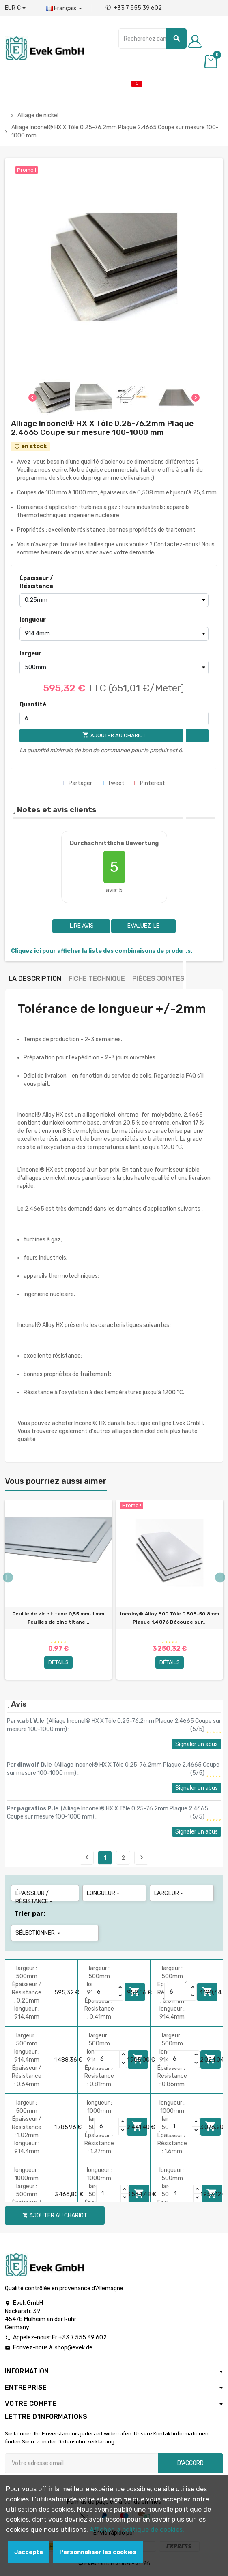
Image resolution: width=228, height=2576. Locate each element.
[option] (58, 1590)
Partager (77, 783)
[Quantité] (113, 718)
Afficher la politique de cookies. (137, 2529)
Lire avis (81, 925)
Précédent (87, 1857)
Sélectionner (38, 1933)
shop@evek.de (73, 2347)
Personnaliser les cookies (97, 2552)
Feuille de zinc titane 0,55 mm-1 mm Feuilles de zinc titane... (58, 1618)
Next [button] (220, 1578)
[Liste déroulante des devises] (15, 8)
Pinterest (149, 783)
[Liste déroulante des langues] (64, 8)
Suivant (142, 1857)
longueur (32, 619)
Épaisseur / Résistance (36, 582)
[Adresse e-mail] (81, 2463)
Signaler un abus (196, 1744)
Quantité (32, 704)
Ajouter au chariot (54, 2215)
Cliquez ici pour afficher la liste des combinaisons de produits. (101, 951)
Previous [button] (8, 1578)
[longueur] (113, 634)
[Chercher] (152, 38)
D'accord (190, 2463)
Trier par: (29, 1913)
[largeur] (113, 667)
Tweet (113, 783)
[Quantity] (104, 1992)
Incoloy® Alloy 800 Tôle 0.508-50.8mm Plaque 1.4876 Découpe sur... (169, 1618)
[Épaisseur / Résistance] (113, 600)
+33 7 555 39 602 (133, 7)
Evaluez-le (143, 925)
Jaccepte (28, 2552)
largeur (30, 653)
